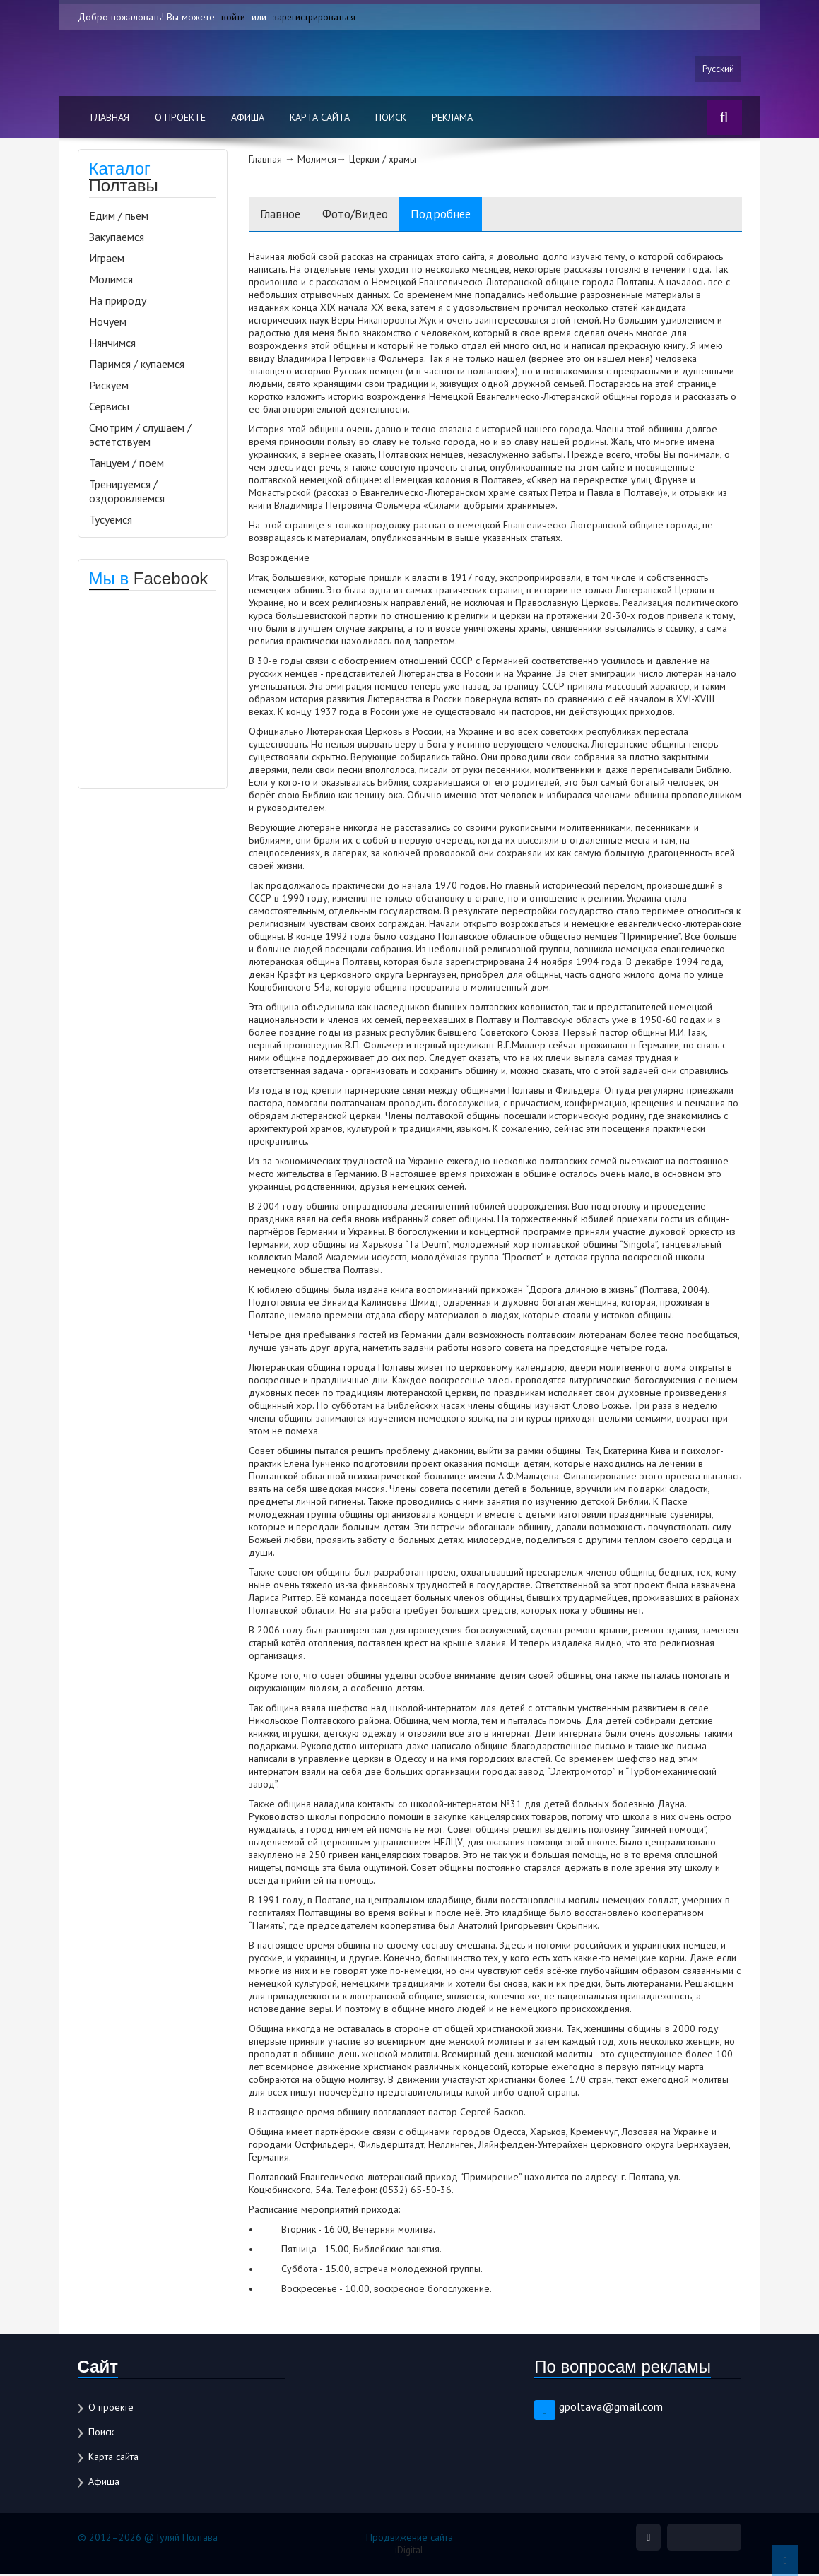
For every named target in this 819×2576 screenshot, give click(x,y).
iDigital (409, 2552)
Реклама (452, 118)
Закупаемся (116, 237)
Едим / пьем (118, 216)
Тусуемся (110, 520)
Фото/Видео (369, 215)
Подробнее (465, 215)
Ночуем (107, 322)
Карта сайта (320, 118)
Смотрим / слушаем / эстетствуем (140, 435)
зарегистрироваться (315, 17)
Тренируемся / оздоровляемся (127, 492)
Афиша (247, 118)
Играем (106, 259)
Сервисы (109, 407)
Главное (284, 215)
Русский (717, 68)
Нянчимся (112, 343)
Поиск (390, 118)
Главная (109, 118)
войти (233, 17)
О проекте (180, 118)
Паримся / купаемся (136, 365)
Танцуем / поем (126, 463)
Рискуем (109, 386)
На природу (117, 301)
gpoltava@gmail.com (611, 2408)
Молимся (111, 280)
